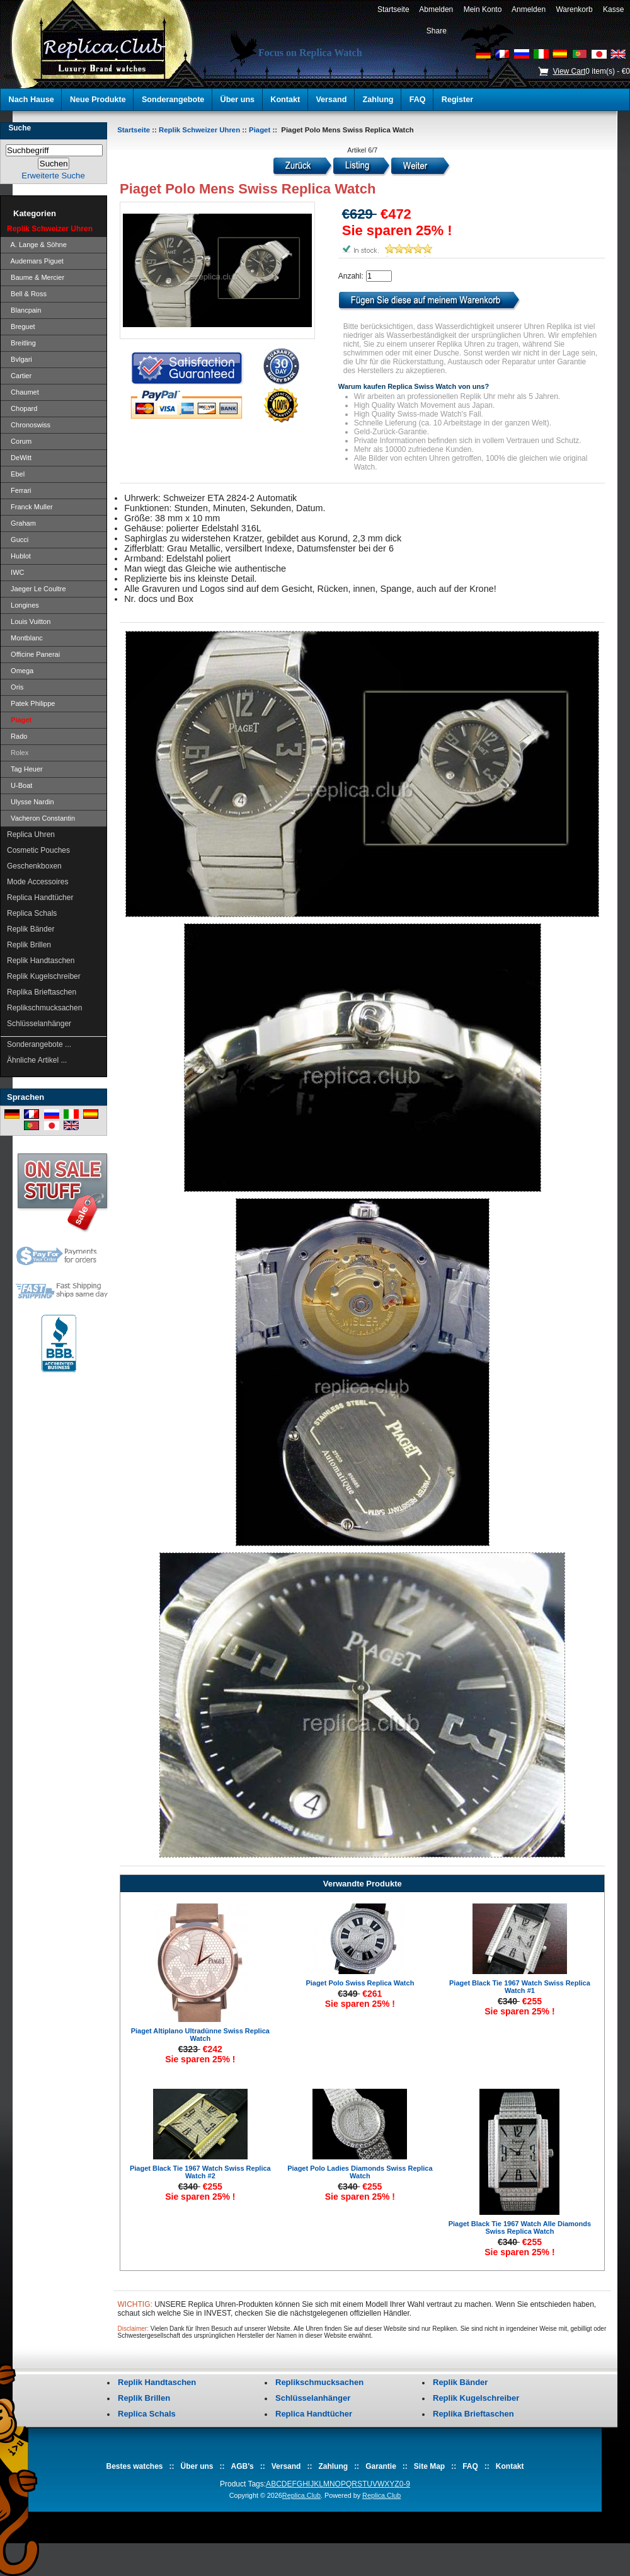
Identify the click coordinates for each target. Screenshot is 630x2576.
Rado (17, 736)
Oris (15, 687)
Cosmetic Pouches (38, 850)
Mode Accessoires (37, 881)
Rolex (17, 752)
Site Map (429, 2466)
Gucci (17, 539)
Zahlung (378, 99)
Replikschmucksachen (44, 1007)
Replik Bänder (30, 929)
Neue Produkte (98, 99)
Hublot (19, 556)
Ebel (16, 474)
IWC (16, 572)
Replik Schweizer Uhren (199, 130)
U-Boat (19, 785)
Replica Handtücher (40, 897)
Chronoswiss (28, 425)
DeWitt (19, 457)
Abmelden (436, 9)
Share (437, 30)
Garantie (380, 2466)
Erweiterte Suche (52, 175)
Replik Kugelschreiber (44, 976)
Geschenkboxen (34, 866)
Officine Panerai (33, 654)
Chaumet (23, 392)
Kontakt (285, 99)
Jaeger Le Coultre (36, 588)
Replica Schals (32, 913)
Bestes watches (134, 2466)
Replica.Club (301, 2495)
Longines (23, 605)
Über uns (237, 99)
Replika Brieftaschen (41, 992)
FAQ (418, 99)
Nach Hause (31, 99)
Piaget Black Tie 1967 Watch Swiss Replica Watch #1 (519, 1986)
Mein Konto (482, 9)
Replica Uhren (31, 834)
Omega (20, 670)
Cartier (19, 375)
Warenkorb (574, 9)
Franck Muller (30, 507)
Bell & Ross (27, 293)
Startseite (393, 9)
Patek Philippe (31, 703)
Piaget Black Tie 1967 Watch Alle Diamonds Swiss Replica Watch (520, 2227)
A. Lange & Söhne (37, 244)
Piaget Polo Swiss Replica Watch (360, 1983)
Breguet (21, 326)
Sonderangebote (173, 99)
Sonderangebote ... (39, 1044)
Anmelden (529, 9)
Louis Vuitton (28, 621)
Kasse (613, 9)
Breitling (21, 343)
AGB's (242, 2466)
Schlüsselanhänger (39, 1023)
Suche (19, 128)
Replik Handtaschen (40, 960)
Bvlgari (19, 359)
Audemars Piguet (35, 261)
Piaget (259, 130)
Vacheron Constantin (41, 818)
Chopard (22, 408)
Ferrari (19, 490)
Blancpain (24, 310)
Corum (19, 441)
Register (457, 99)
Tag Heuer (25, 769)
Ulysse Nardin (30, 802)
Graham (21, 523)
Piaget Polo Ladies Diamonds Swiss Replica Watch (359, 2172)
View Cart (569, 71)
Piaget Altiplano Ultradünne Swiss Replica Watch (200, 2034)
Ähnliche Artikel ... (37, 1060)
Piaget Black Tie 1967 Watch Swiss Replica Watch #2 (200, 2172)
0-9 (404, 2484)
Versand (331, 99)
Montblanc (25, 638)
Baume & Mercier (35, 277)
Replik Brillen (29, 944)
